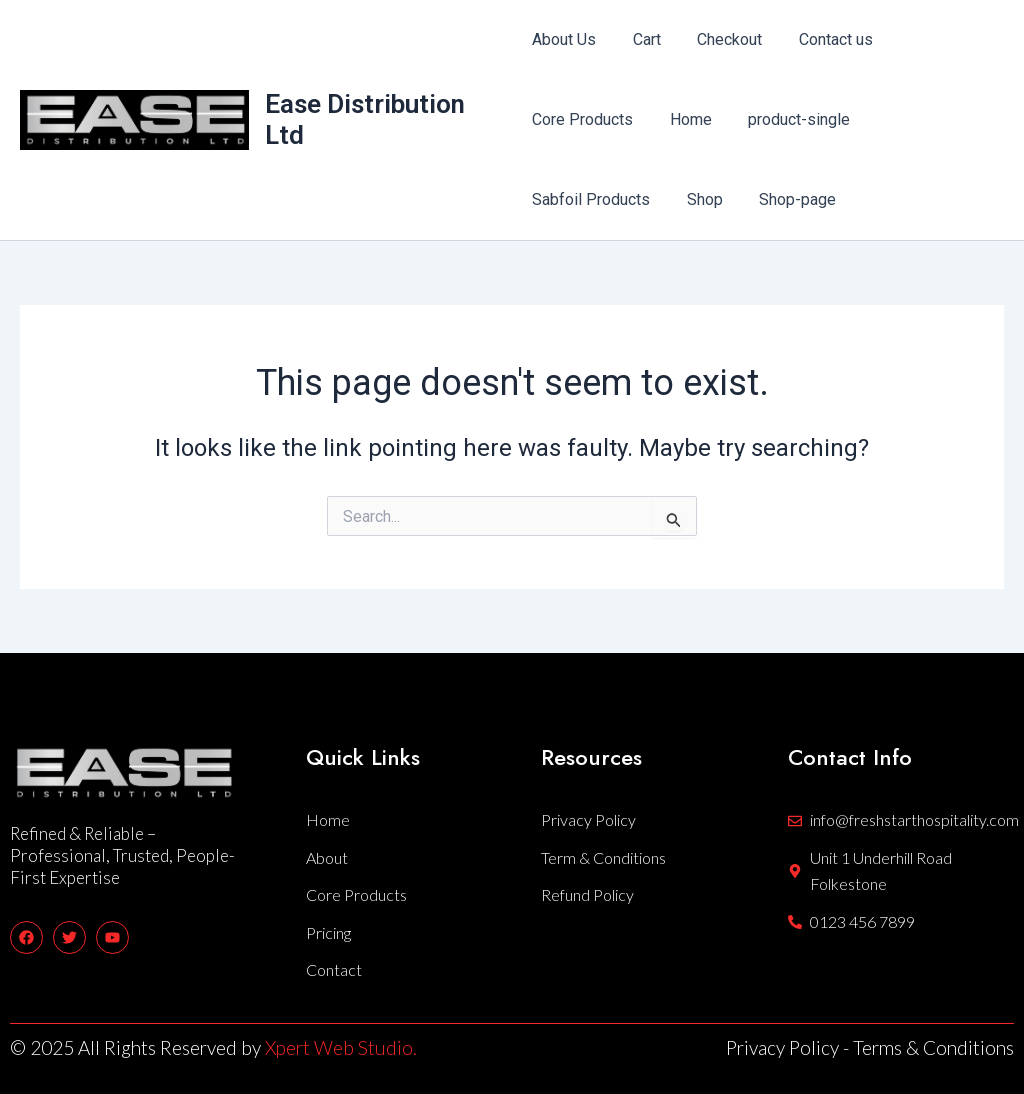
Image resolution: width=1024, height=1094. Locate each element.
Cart (642, 39)
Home (686, 119)
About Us (564, 39)
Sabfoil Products (591, 199)
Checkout (720, 39)
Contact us (822, 39)
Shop (700, 199)
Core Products (582, 119)
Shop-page (788, 199)
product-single (790, 119)
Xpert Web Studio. (341, 1047)
